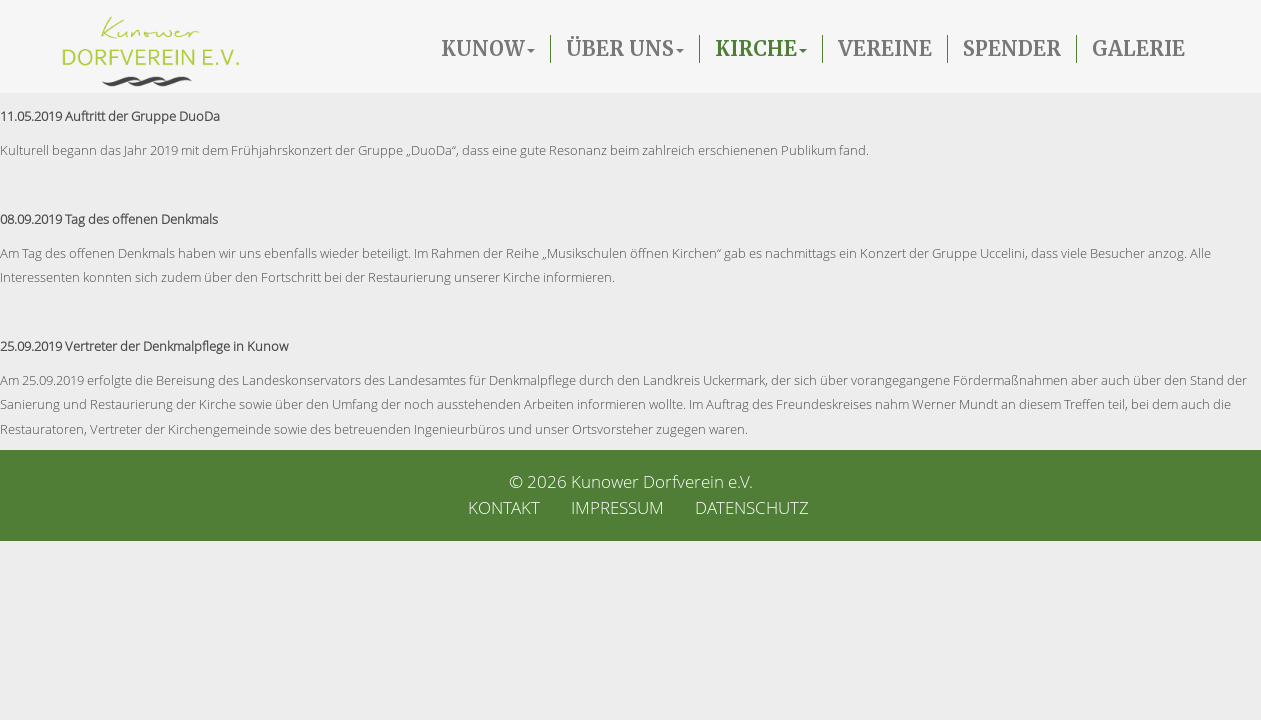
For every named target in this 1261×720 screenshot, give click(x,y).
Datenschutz (752, 507)
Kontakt (504, 507)
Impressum (617, 507)
